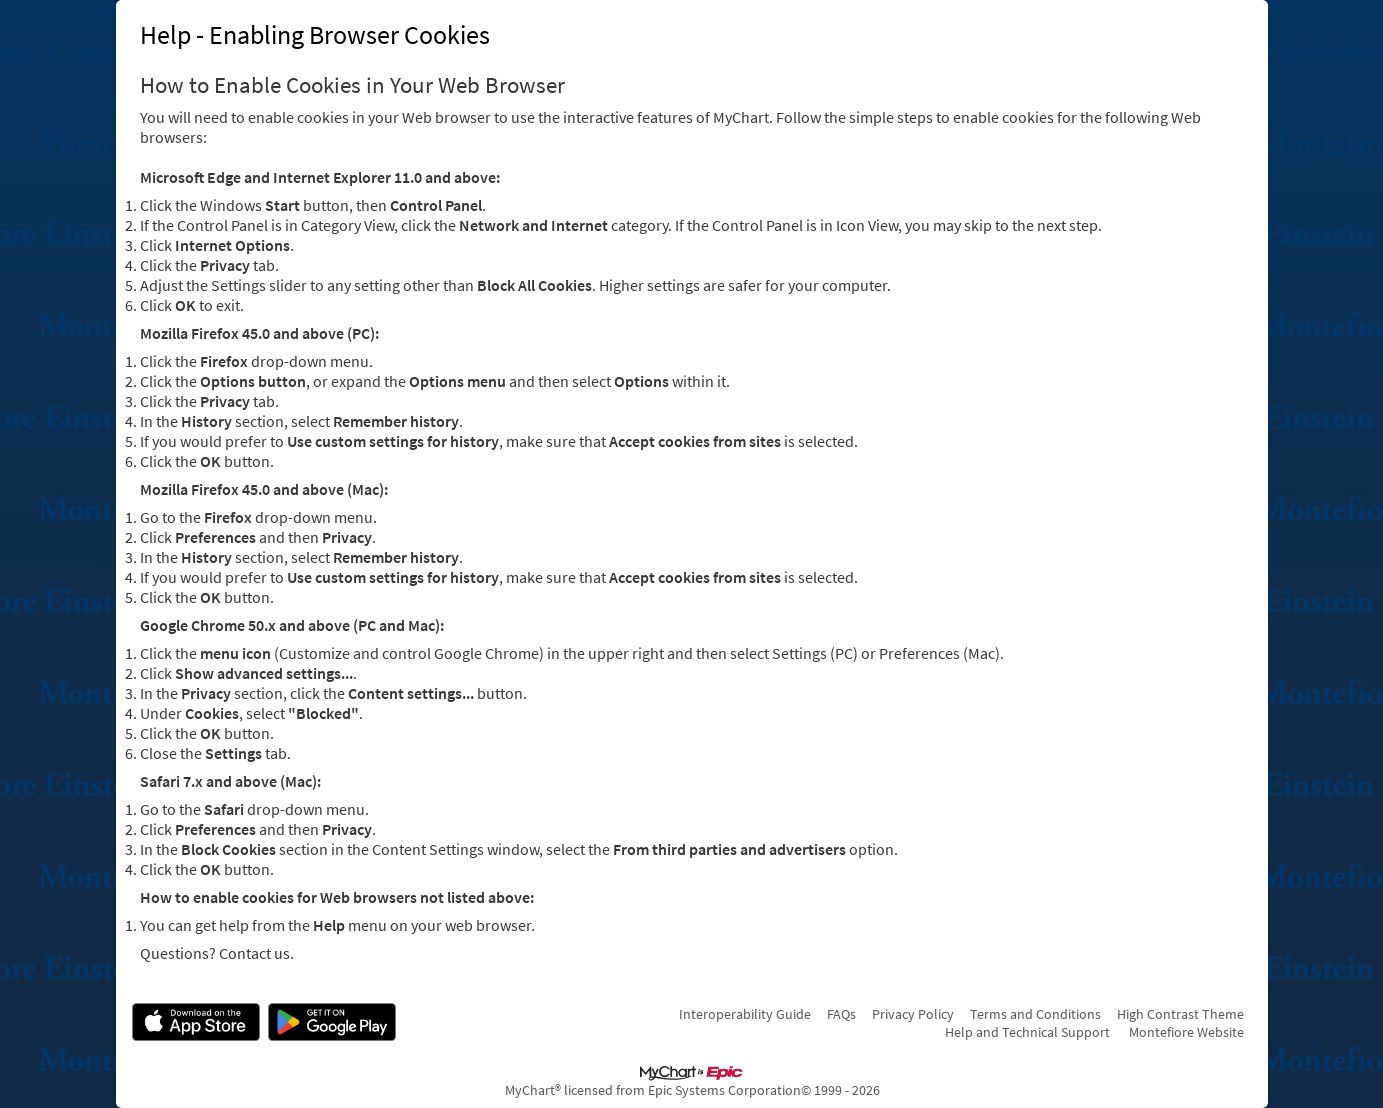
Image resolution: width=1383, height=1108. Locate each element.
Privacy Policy (913, 1014)
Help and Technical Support (1027, 1032)
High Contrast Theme (1180, 1014)
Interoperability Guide (745, 1014)
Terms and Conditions (1035, 1014)
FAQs (841, 1014)
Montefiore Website (1186, 1032)
